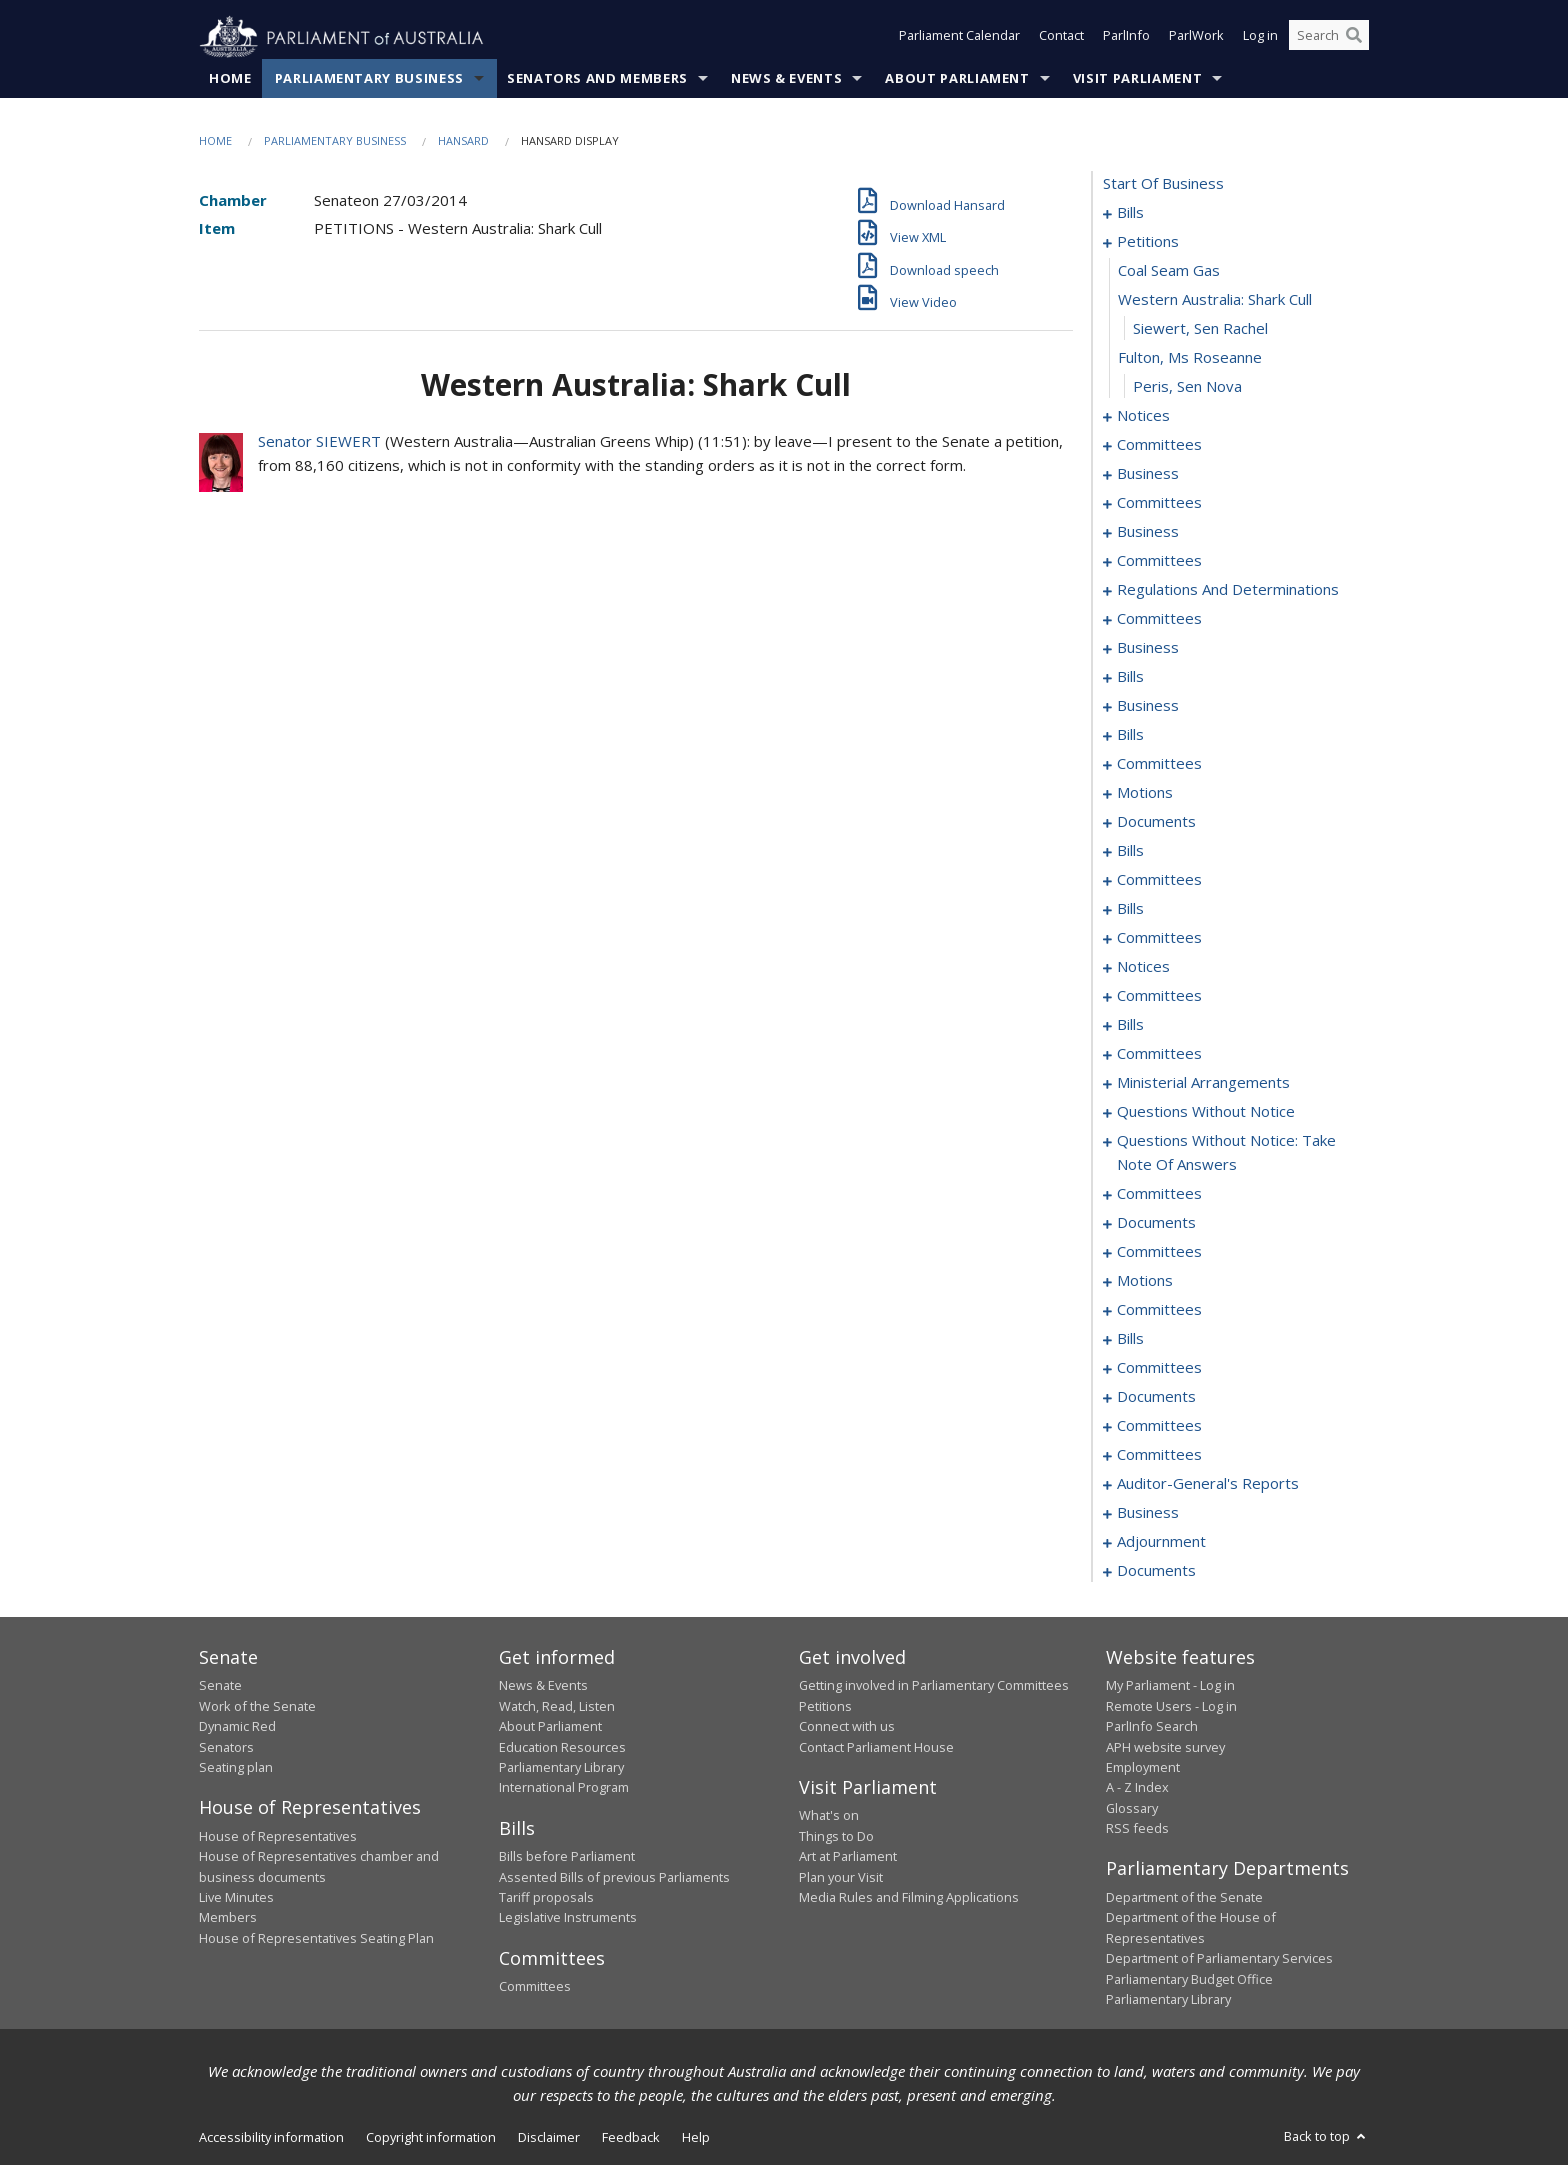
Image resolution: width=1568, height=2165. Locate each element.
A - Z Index (1137, 1788)
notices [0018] (1143, 416)
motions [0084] (1145, 793)
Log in (1260, 38)
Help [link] (696, 2138)
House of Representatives (278, 1836)
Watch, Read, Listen (557, 1706)
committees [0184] (1159, 1194)
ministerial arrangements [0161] (1203, 1083)
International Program (564, 1788)
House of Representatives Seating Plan (316, 1938)
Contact (1061, 38)
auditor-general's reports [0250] (1208, 1484)
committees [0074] (1159, 764)
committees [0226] (1159, 1310)
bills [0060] (1130, 677)
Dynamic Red (237, 1727)
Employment (1143, 1768)
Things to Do (836, 1836)
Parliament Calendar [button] (959, 38)
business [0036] (1148, 532)
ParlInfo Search (1152, 1727)
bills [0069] (1130, 735)
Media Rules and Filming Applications (909, 1898)
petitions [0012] (1148, 242)
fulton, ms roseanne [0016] (1190, 358)
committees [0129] (1159, 996)
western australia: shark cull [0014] (1215, 300)
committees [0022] (1159, 445)
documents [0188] (1156, 1223)
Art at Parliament (848, 1857)
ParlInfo (1126, 38)
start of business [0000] (1163, 184)
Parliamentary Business (369, 79)
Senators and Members (597, 79)
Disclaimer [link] (549, 2138)
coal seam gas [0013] (1169, 271)
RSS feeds (1137, 1829)
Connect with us (847, 1727)
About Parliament (957, 79)
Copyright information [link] (431, 2138)
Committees (535, 1987)
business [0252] (1148, 1513)
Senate (220, 1686)
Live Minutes (236, 1898)
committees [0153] (1159, 1054)
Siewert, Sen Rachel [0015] (1200, 329)
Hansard (463, 141)
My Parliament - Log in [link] (1170, 1686)
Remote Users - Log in (1171, 1706)
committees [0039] (1159, 561)
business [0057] (1148, 648)
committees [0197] (1159, 1252)
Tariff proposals (546, 1898)
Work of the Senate (257, 1706)
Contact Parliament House (876, 1747)
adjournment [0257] (1161, 1542)
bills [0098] (1130, 851)
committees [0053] (1159, 619)
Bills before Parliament (567, 1857)
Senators (226, 1747)
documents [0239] (1156, 1397)
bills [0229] (1130, 1339)
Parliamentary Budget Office (1189, 1979)
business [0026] (1148, 474)
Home (230, 79)
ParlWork (1196, 38)
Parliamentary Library (561, 1768)
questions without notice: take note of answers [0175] (1226, 1153)
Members (228, 1918)
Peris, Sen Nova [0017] (1187, 387)
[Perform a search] (1354, 38)
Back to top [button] (1326, 2137)
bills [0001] (1130, 213)
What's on (829, 1816)
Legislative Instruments (568, 1918)
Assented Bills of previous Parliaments (614, 1877)
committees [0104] (1159, 880)
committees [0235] (1159, 1368)
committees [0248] (1159, 1455)
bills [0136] (1130, 1025)
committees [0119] (1159, 938)
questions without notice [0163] (1206, 1112)
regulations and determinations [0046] (1228, 590)
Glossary (1132, 1808)
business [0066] (1148, 706)
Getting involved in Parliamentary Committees (934, 1686)
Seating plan (236, 1768)
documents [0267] (1156, 1571)
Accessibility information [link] (271, 2138)
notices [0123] (1143, 967)
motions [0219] (1145, 1281)
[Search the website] (1329, 38)
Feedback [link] (631, 2138)
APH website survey (1165, 1747)
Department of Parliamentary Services (1219, 1959)
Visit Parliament (1137, 79)
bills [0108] (1130, 909)
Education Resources (562, 1747)
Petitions (825, 1706)
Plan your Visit (841, 1877)
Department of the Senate (1184, 1898)
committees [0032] (1159, 503)
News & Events (786, 79)
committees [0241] (1159, 1426)
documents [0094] (1156, 822)
